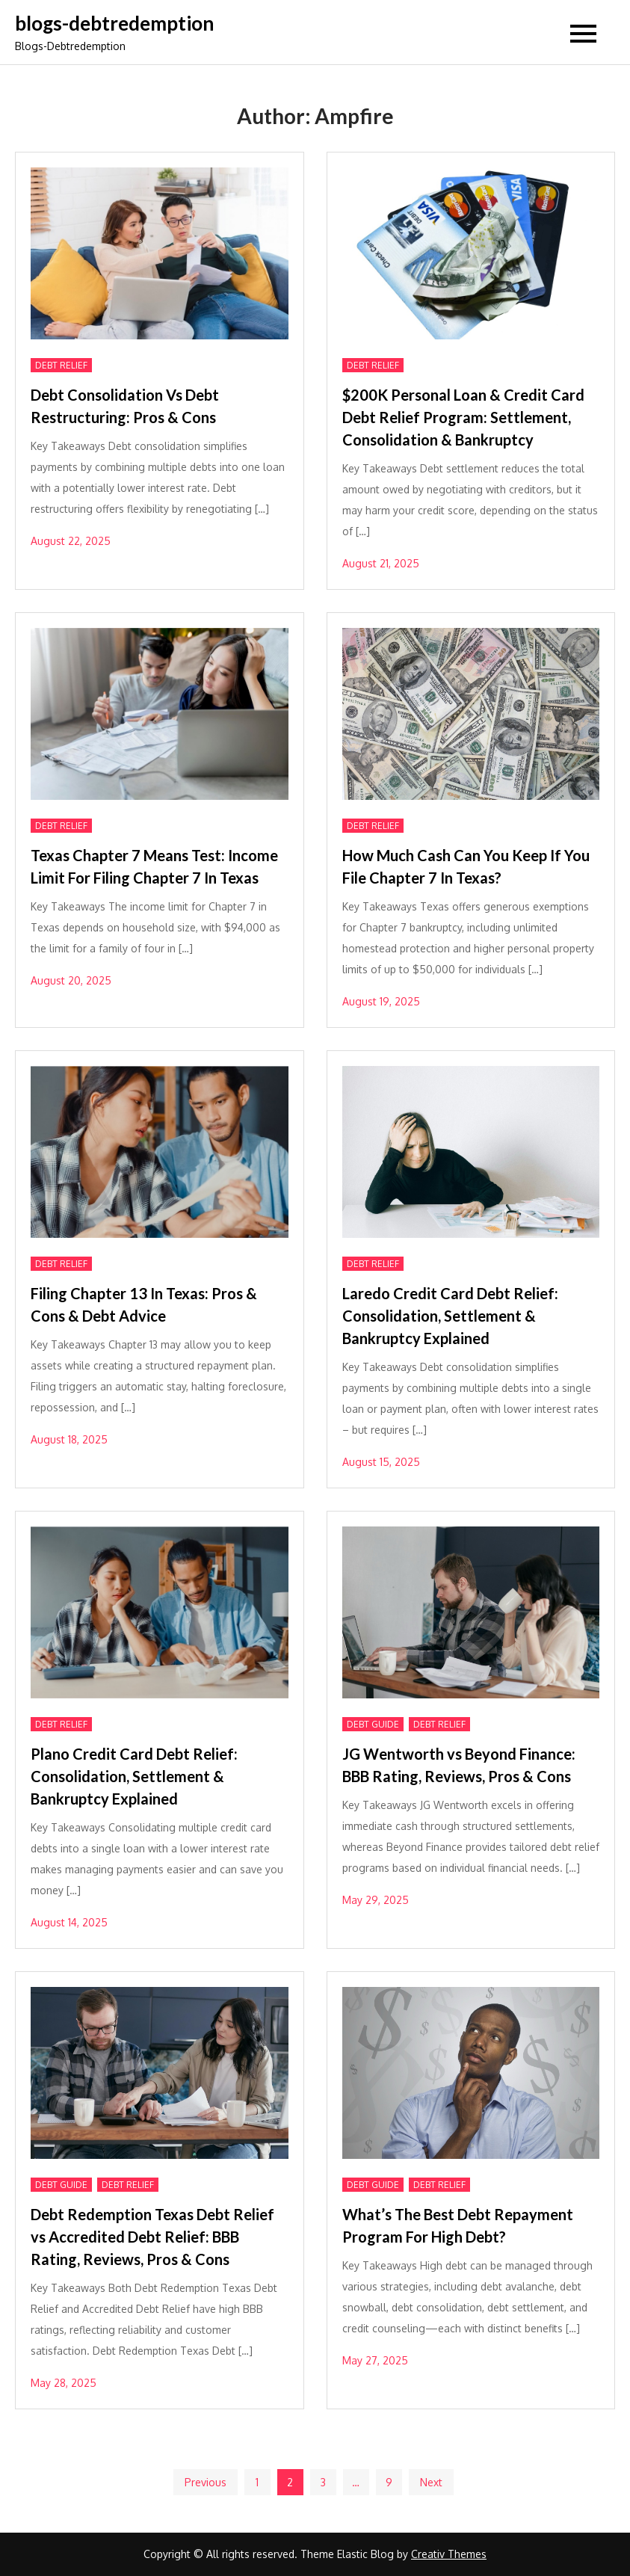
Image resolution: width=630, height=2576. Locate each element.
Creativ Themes (449, 2554)
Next (431, 2482)
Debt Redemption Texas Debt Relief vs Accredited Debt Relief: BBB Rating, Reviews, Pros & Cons (152, 2236)
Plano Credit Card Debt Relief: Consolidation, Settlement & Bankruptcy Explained (134, 1776)
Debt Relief (61, 365)
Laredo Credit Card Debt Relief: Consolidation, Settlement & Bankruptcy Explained (450, 1315)
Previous (205, 2482)
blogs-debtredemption (114, 23)
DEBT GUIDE (373, 1724)
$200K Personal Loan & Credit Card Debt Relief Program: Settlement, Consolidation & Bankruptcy (463, 417)
